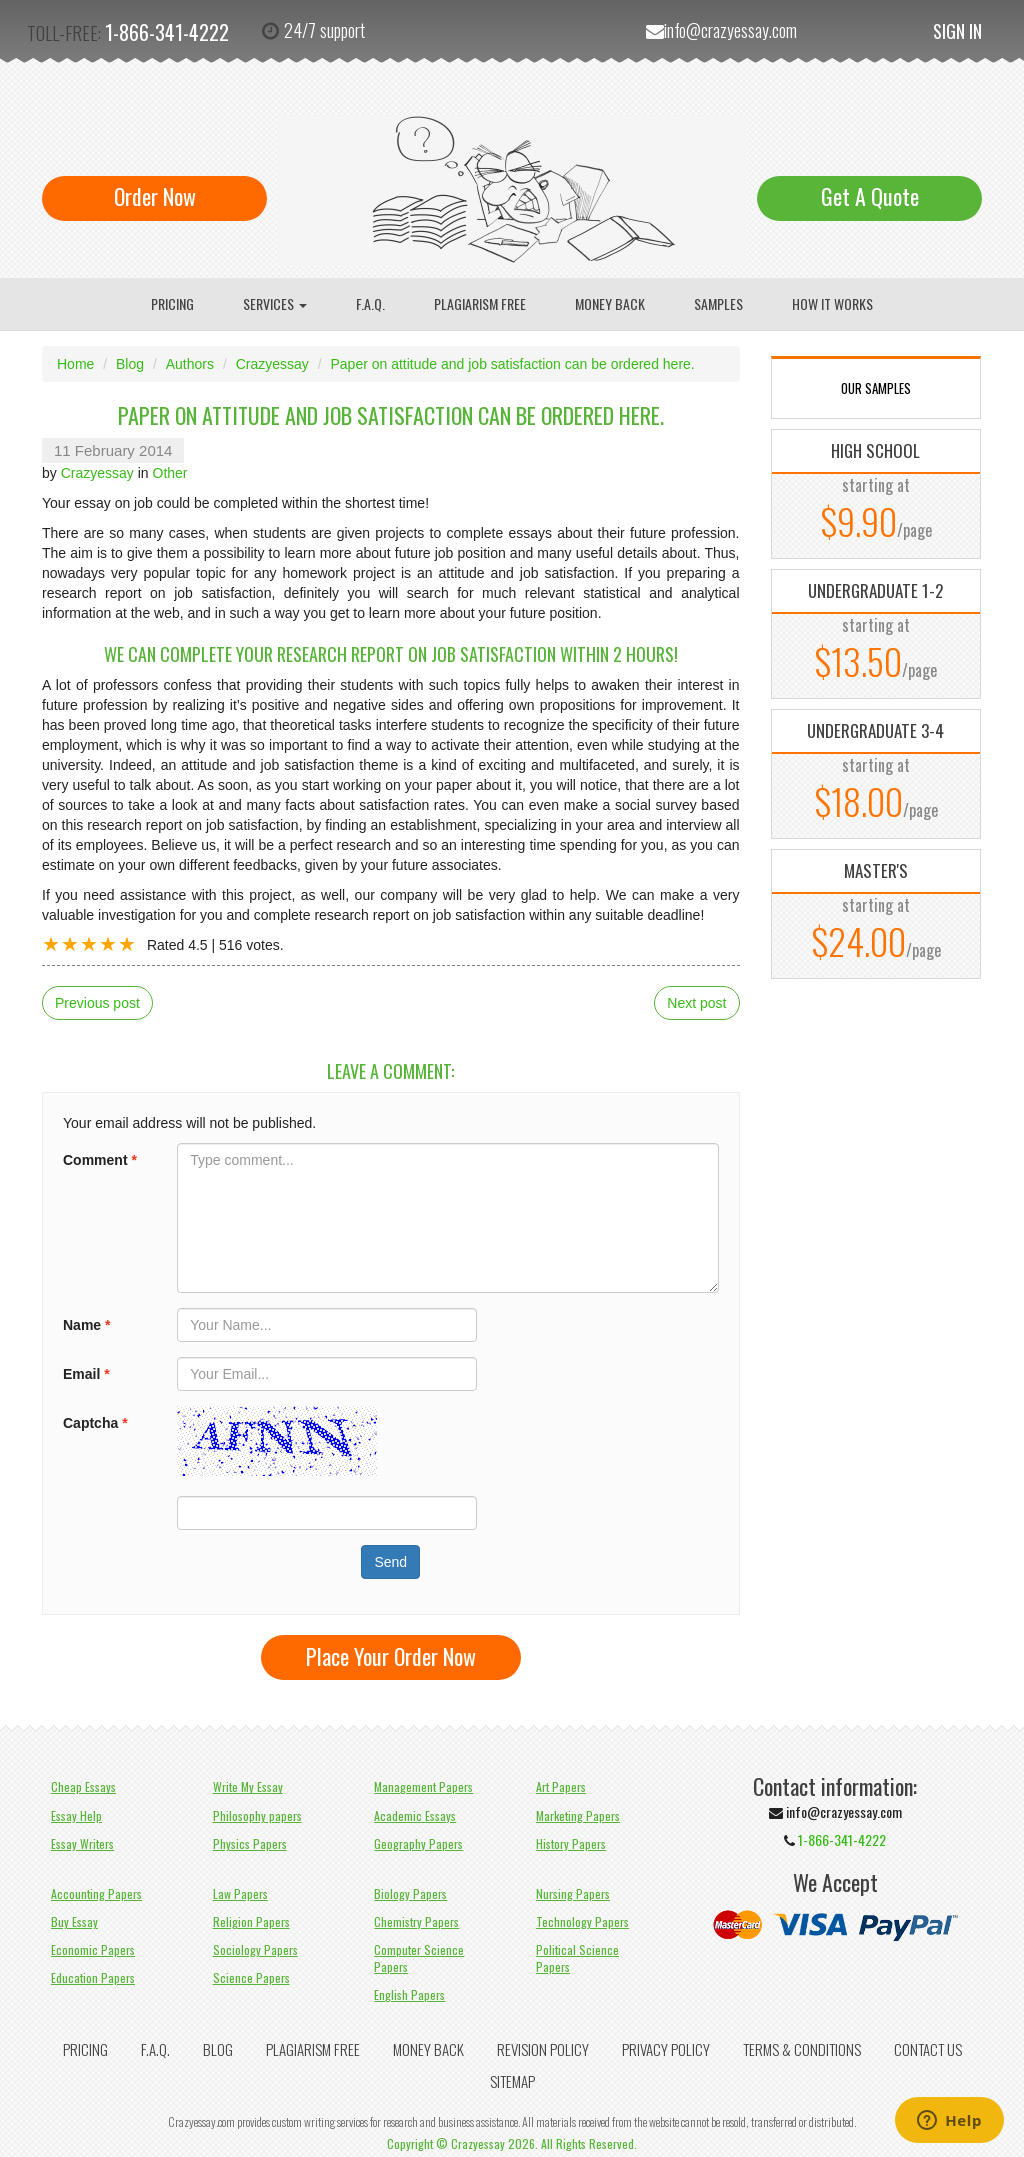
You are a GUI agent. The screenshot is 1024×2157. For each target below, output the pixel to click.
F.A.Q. (370, 303)
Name (86, 1325)
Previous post (97, 1003)
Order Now (155, 196)
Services (275, 303)
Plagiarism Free (480, 303)
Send (390, 1562)
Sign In (957, 31)
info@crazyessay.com (730, 30)
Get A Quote (870, 196)
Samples (718, 303)
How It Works (832, 303)
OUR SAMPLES (876, 388)
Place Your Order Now (391, 1656)
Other (170, 473)
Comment (100, 1160)
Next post (696, 1003)
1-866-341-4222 (167, 32)
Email (86, 1374)
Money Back (610, 303)
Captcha (95, 1423)
